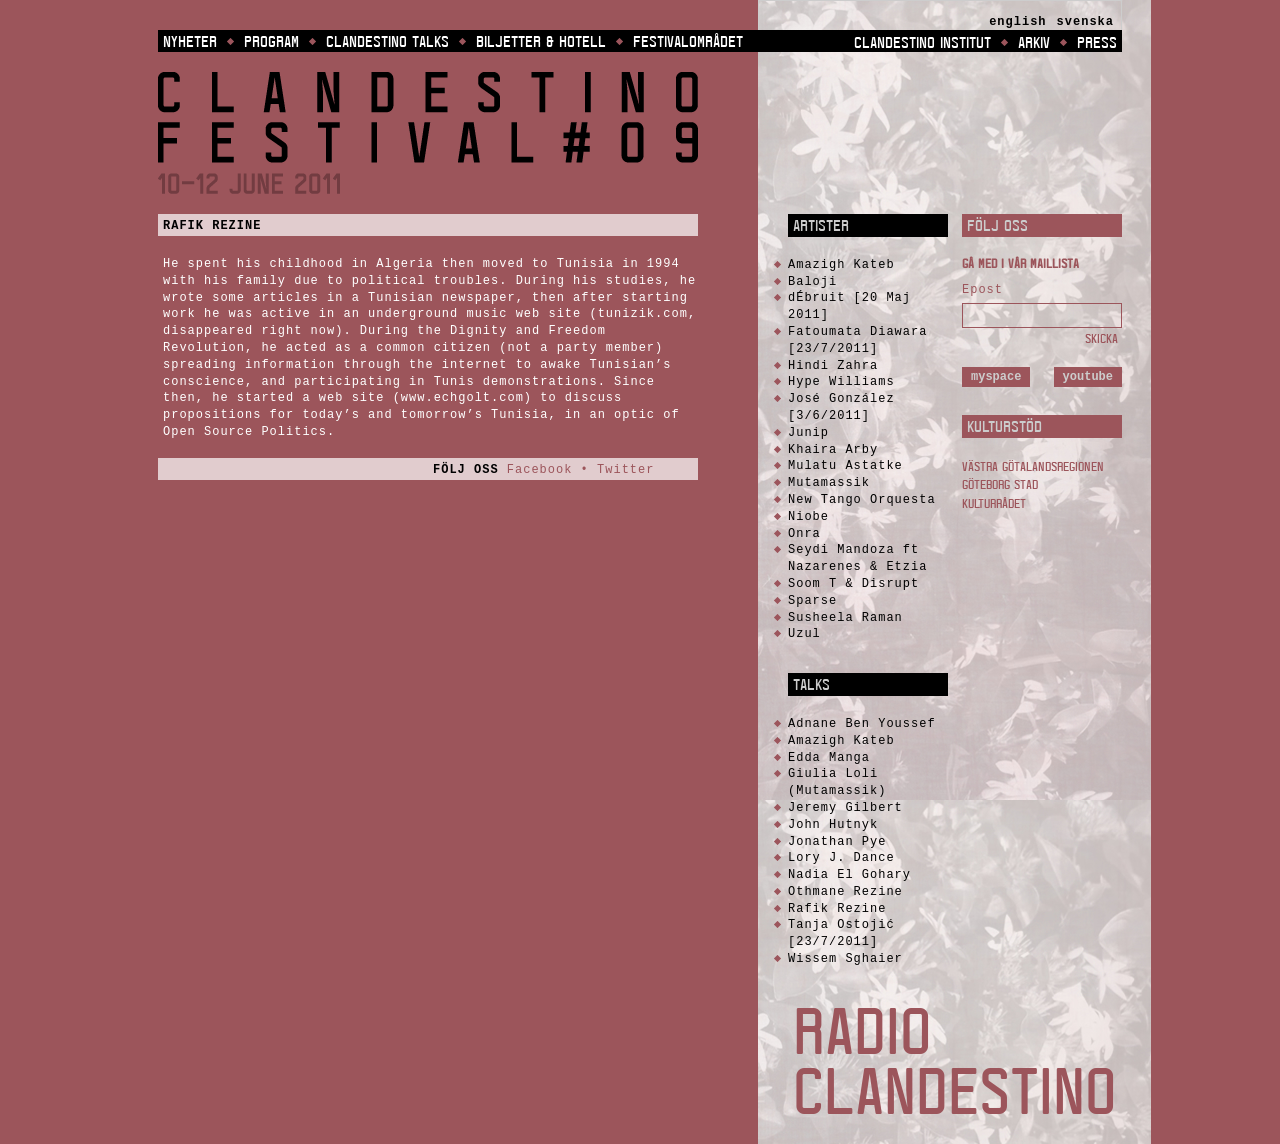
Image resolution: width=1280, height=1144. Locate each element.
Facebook (540, 469)
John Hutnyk (833, 824)
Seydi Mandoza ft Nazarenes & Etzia (857, 558)
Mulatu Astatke (845, 465)
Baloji (812, 281)
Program (271, 41)
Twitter (625, 469)
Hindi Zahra (833, 365)
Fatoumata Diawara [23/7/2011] (857, 340)
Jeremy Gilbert (845, 807)
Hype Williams (841, 381)
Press (1097, 42)
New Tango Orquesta (862, 499)
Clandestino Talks (387, 41)
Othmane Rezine (845, 891)
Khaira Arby (833, 449)
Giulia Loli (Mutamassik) (837, 782)
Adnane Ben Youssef (862, 723)
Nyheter (190, 41)
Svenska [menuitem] (1085, 22)
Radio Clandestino (954, 1061)
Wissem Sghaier (845, 958)
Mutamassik (829, 482)
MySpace (996, 376)
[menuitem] (1017, 22)
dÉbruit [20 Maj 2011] (849, 306)
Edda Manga (829, 757)
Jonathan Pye (837, 841)
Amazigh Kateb (841, 264)
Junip (808, 432)
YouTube (1088, 376)
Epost (982, 290)
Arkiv (1034, 42)
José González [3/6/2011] (841, 407)
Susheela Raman (845, 617)
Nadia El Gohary (849, 874)
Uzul (804, 633)
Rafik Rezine (212, 226)
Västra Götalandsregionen (1033, 466)
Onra (804, 533)
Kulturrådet (994, 503)
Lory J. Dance (841, 857)
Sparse (812, 600)
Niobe (808, 516)
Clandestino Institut (922, 42)
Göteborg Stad (1000, 484)
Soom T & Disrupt (853, 583)
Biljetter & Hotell (541, 41)
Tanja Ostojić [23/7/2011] (841, 933)
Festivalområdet (688, 41)
